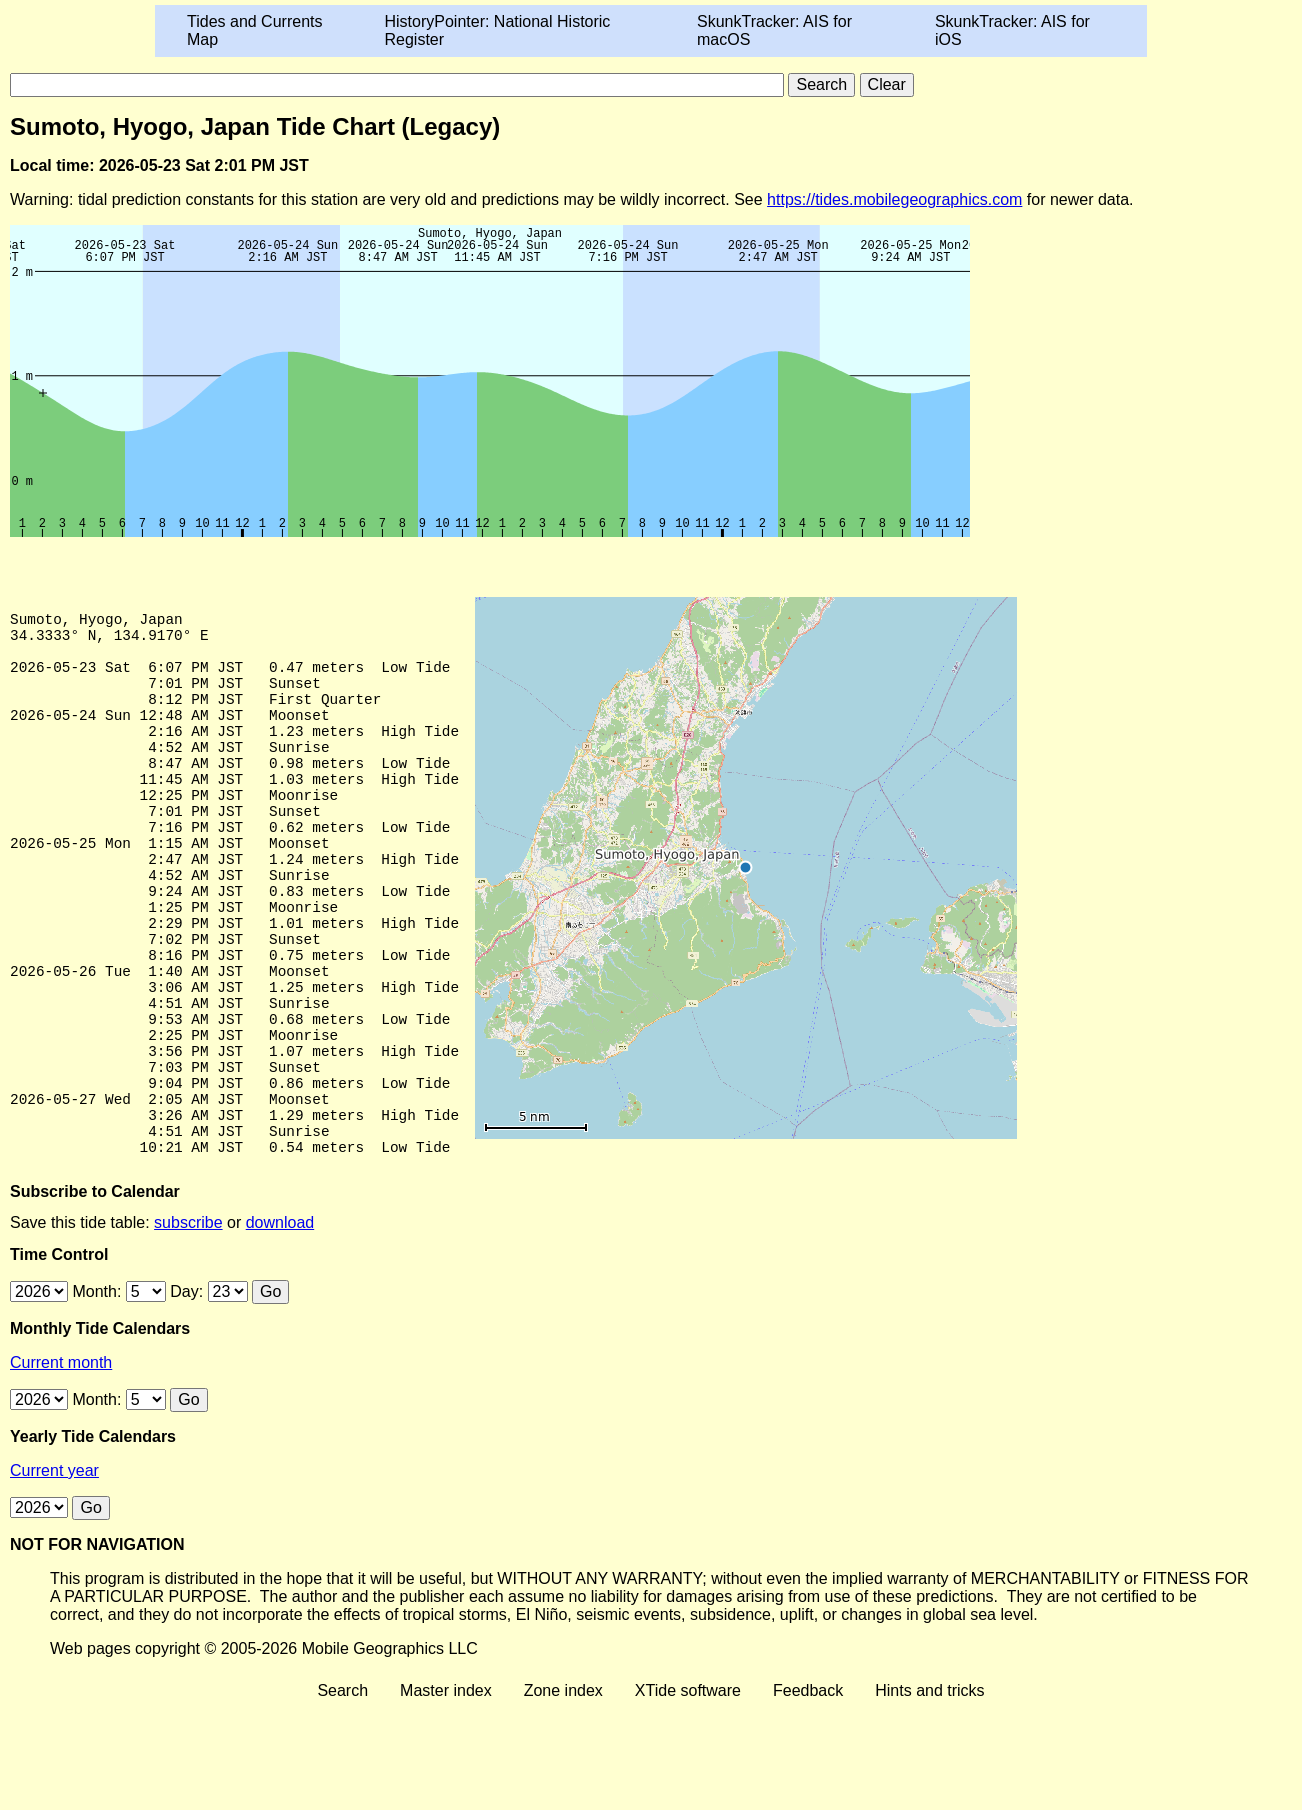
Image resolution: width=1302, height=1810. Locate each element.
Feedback (808, 1792)
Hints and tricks (929, 1792)
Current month (61, 1464)
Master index (446, 1792)
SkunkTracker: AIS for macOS (774, 30)
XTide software (688, 1792)
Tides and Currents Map (254, 30)
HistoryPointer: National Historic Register (498, 30)
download (280, 1324)
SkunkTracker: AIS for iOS (1012, 30)
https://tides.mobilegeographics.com (894, 199)
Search (342, 1792)
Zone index (563, 1792)
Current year (54, 1572)
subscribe (188, 1324)
